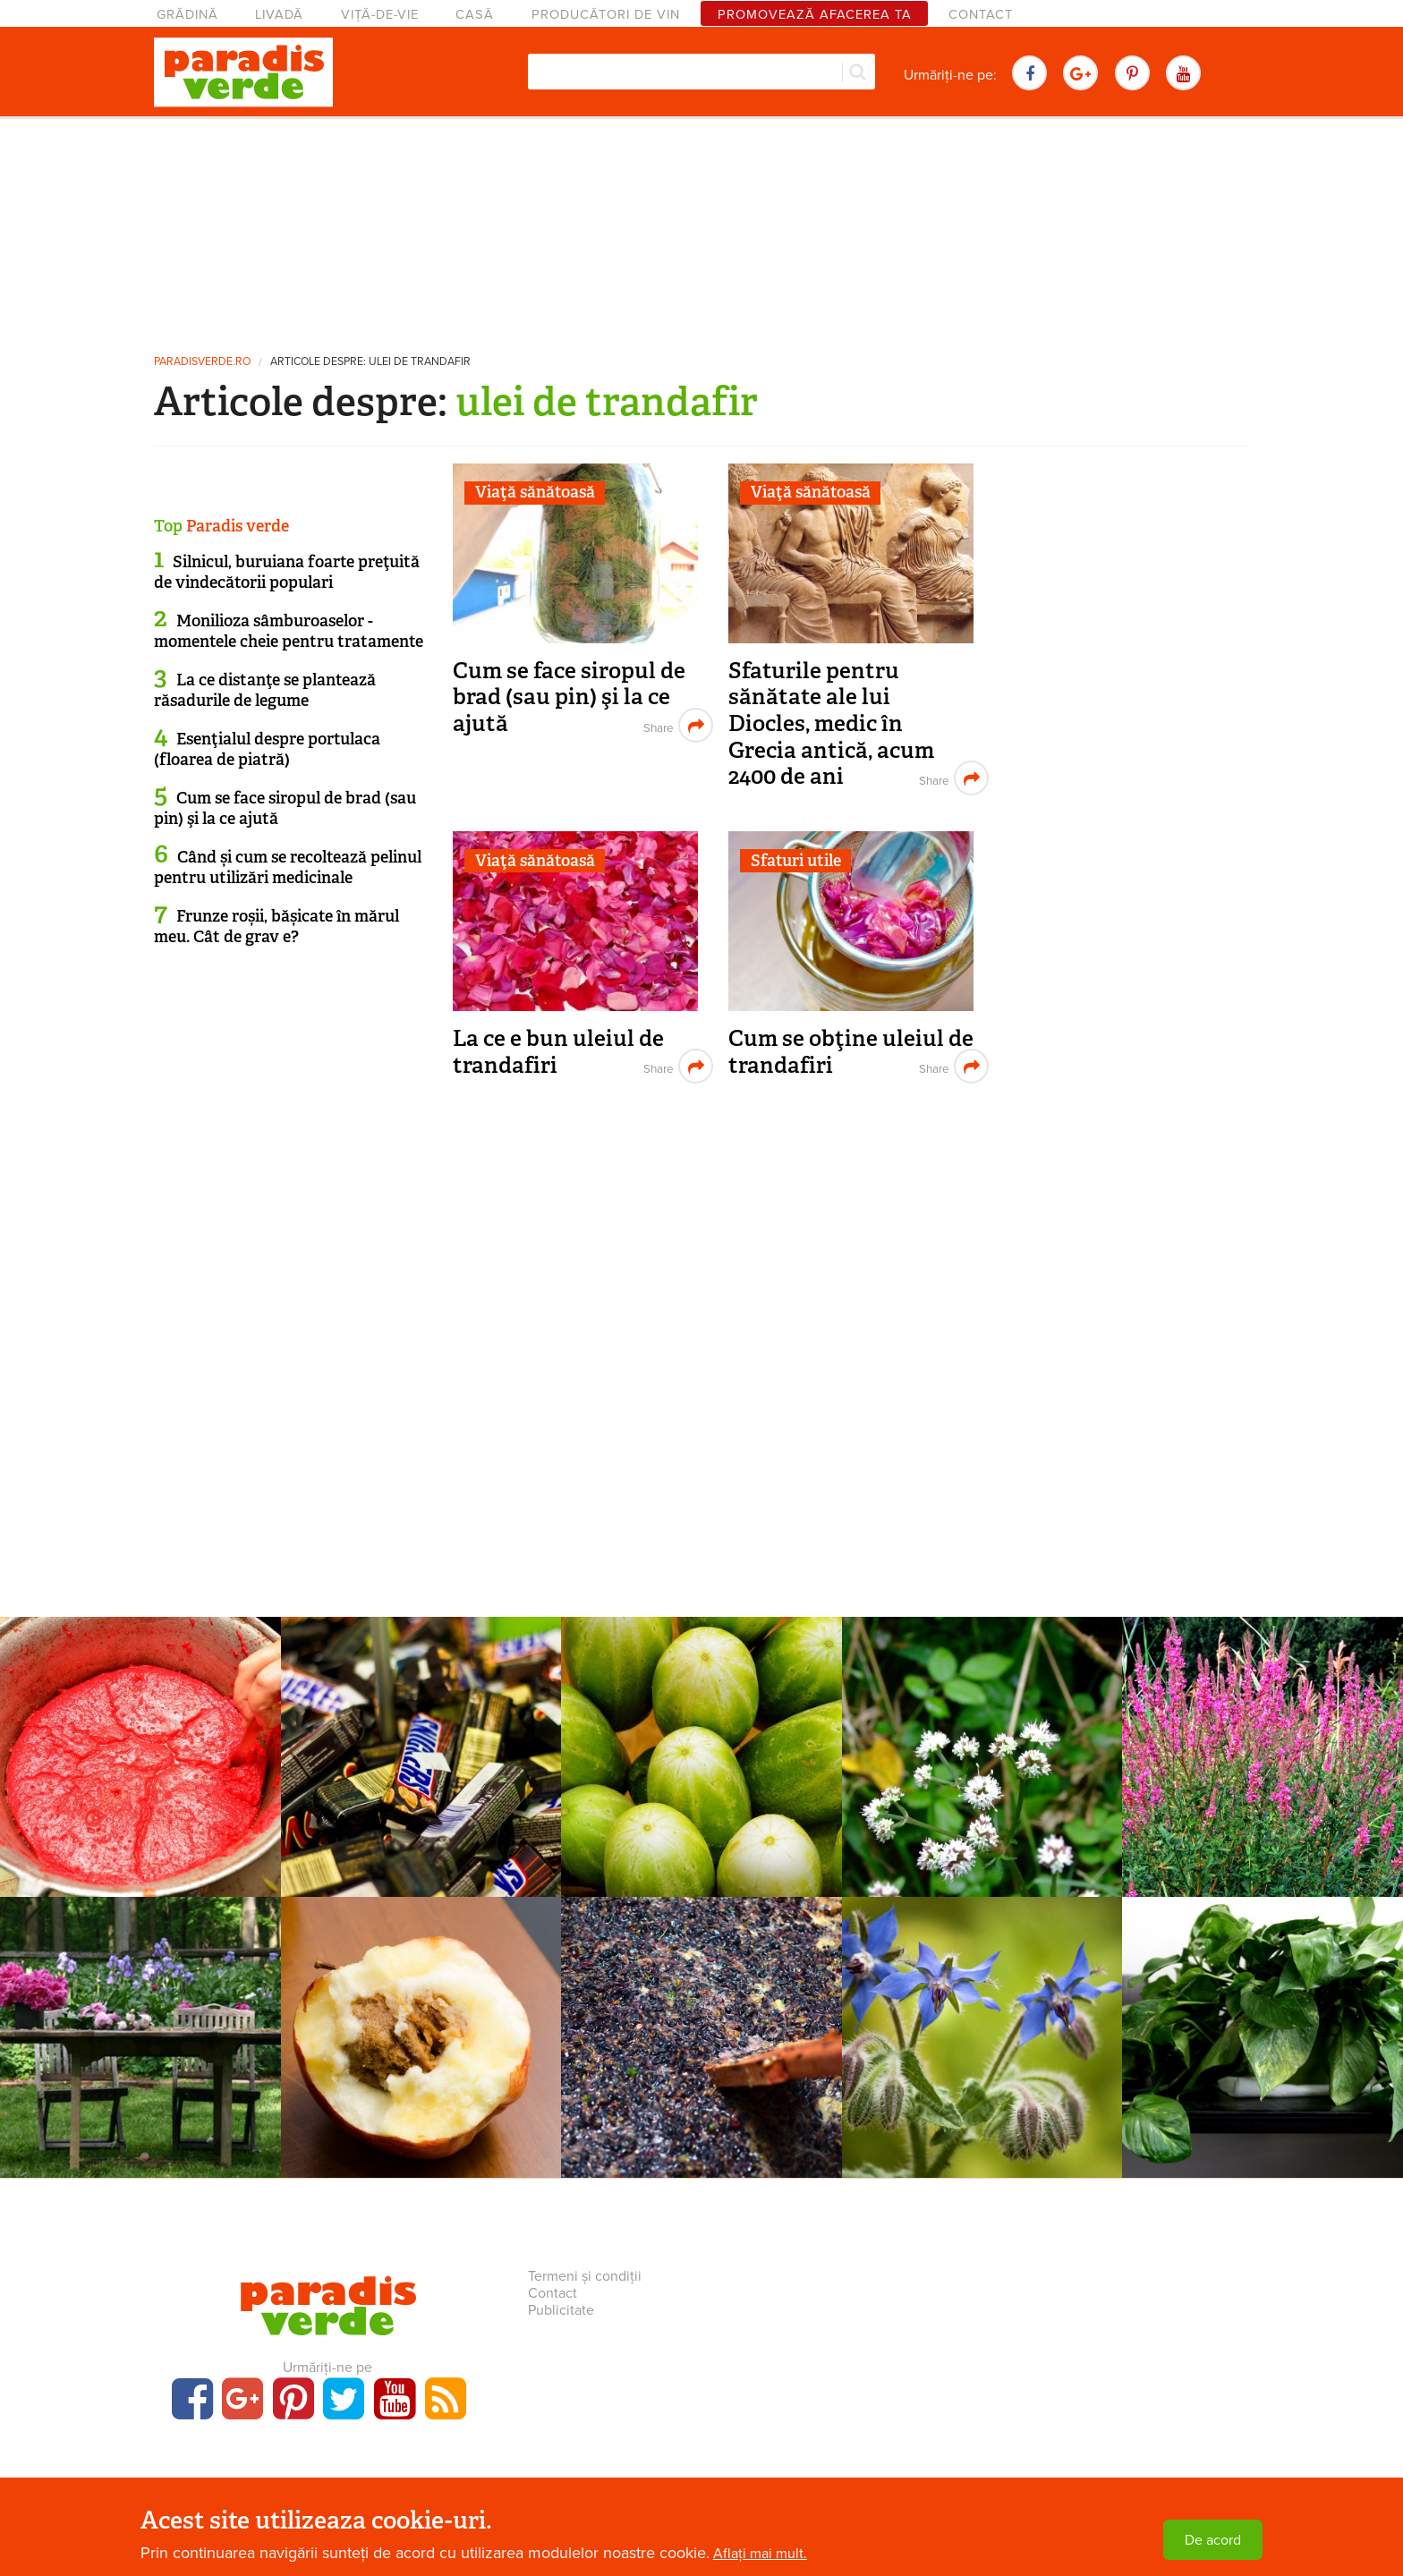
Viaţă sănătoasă (535, 492)
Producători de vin (605, 14)
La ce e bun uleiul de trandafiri (558, 1052)
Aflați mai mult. (760, 2554)
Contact (980, 14)
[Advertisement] (701, 228)
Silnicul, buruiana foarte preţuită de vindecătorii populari (287, 572)
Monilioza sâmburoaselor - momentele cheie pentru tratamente (288, 631)
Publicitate (561, 2310)
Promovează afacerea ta (815, 14)
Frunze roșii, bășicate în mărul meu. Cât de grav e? (276, 926)
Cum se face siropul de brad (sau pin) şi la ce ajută (569, 697)
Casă (474, 14)
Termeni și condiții (585, 2276)
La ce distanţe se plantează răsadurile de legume (265, 690)
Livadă (279, 14)
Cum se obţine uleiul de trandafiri (851, 1052)
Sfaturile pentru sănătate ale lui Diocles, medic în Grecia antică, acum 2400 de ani (831, 724)
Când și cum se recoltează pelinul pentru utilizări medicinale (287, 867)
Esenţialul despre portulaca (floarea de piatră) (267, 749)
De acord (1213, 2540)
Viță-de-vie (380, 14)
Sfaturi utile (796, 860)
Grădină (187, 14)
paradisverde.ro (202, 362)
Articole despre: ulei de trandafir (370, 362)
